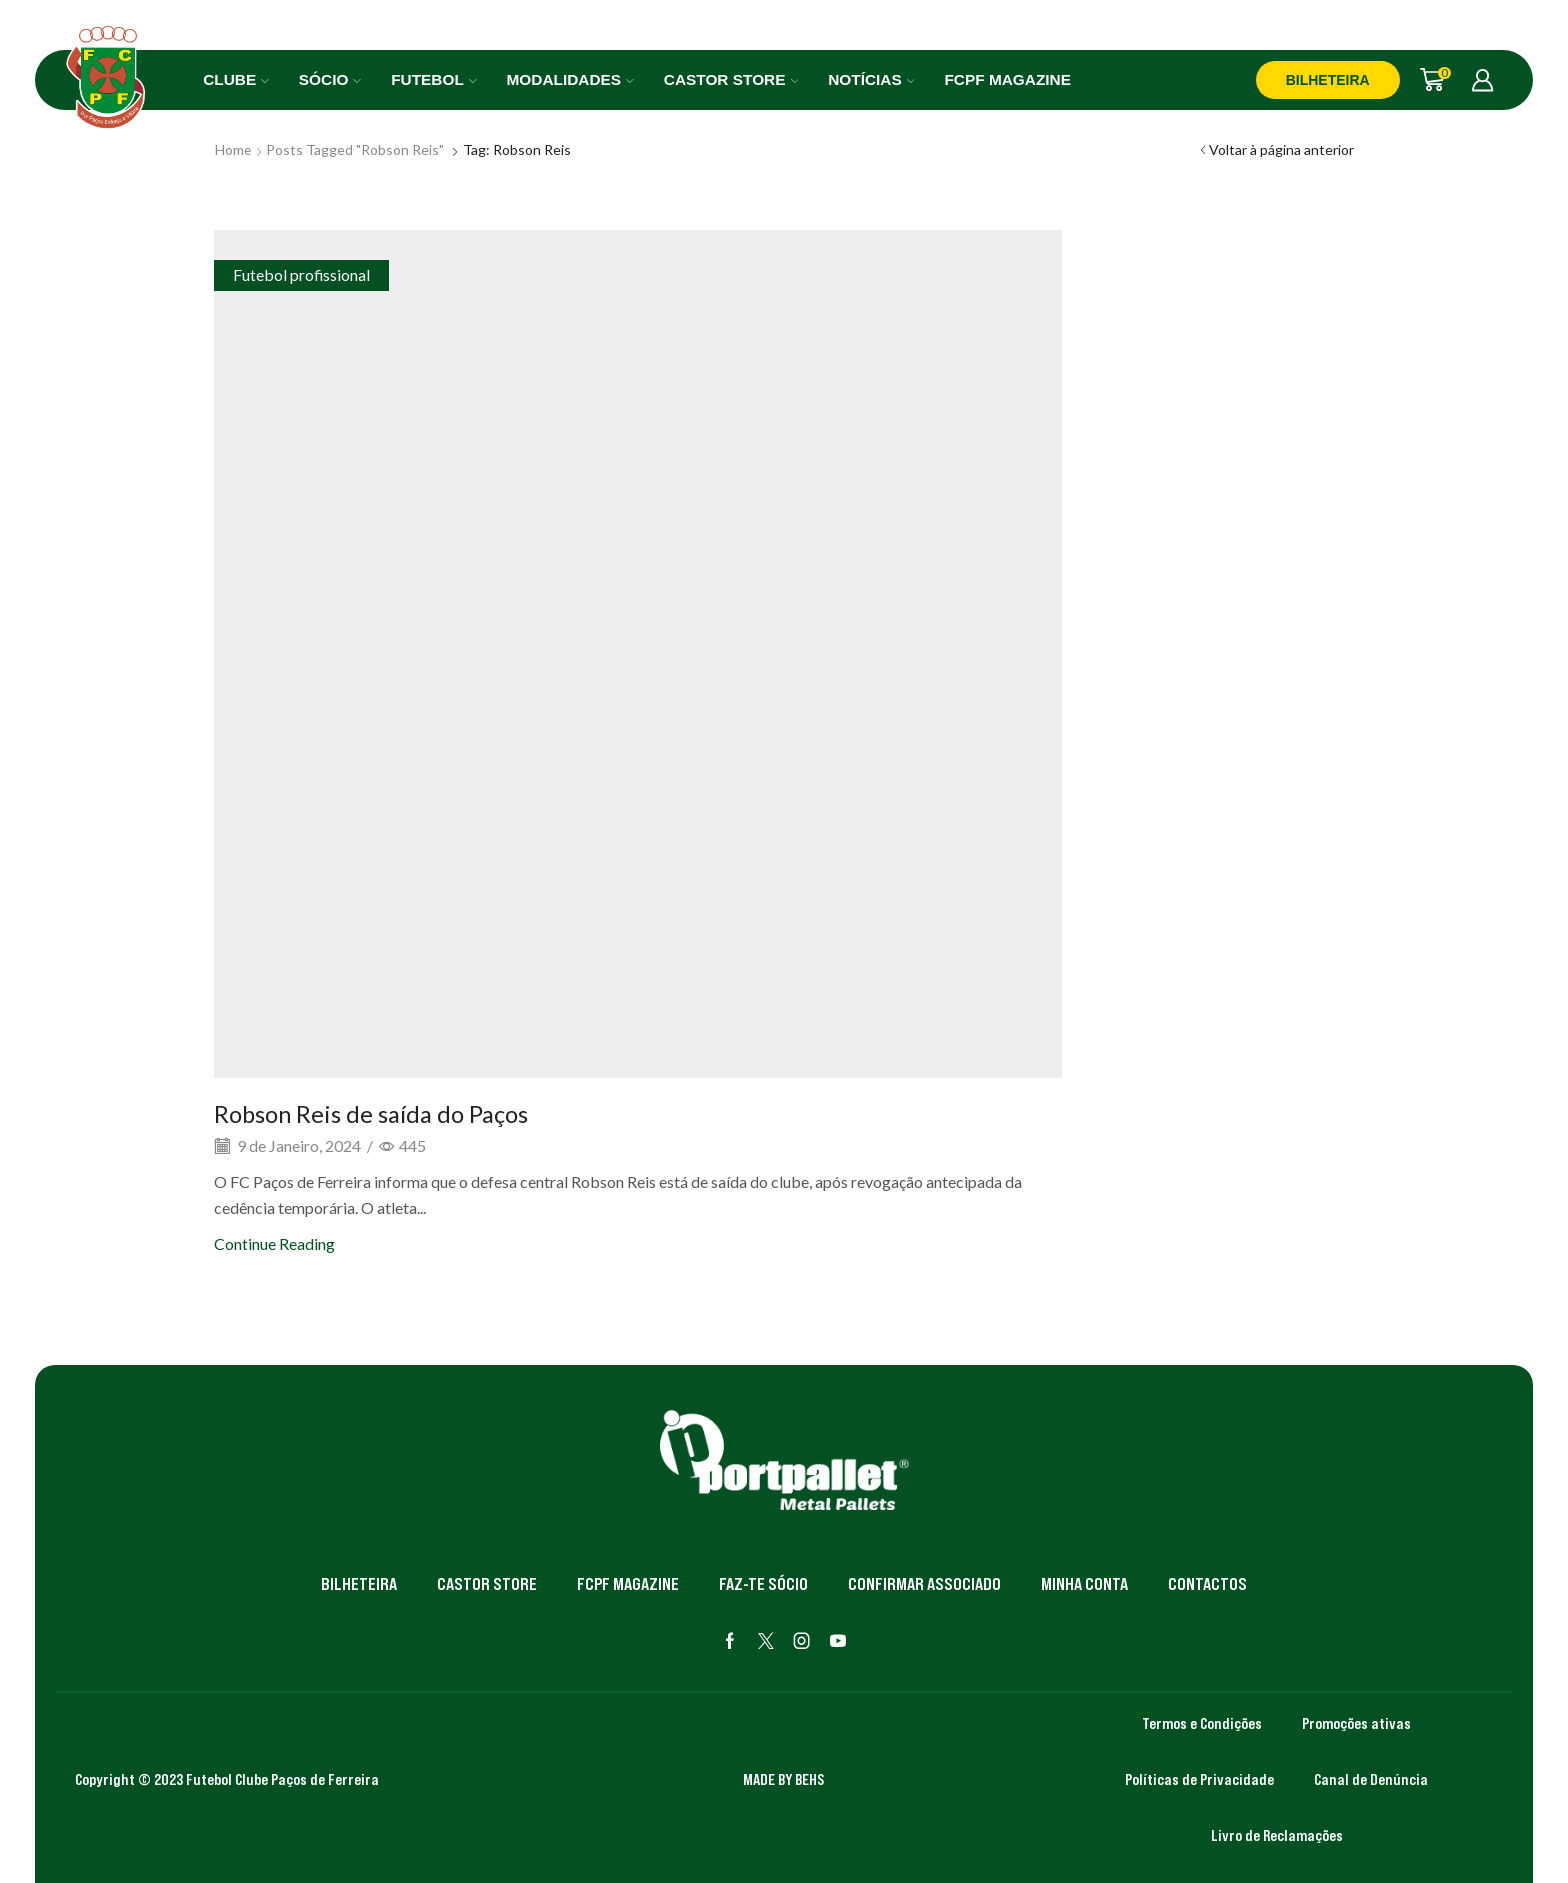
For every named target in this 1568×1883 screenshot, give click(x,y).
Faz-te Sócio (763, 1584)
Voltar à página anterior (1281, 149)
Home (233, 149)
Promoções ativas (1356, 1723)
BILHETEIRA (1328, 80)
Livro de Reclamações (1277, 1835)
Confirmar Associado (924, 1584)
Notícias (871, 79)
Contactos (1207, 1584)
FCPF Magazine (1007, 79)
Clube (236, 79)
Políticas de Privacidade (1199, 1779)
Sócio (330, 79)
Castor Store (731, 79)
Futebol (433, 79)
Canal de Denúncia (1371, 1779)
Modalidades (570, 79)
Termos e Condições (1202, 1723)
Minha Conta (1084, 1584)
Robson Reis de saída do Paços (372, 1113)
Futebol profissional (301, 274)
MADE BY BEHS (783, 1779)
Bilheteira (359, 1584)
